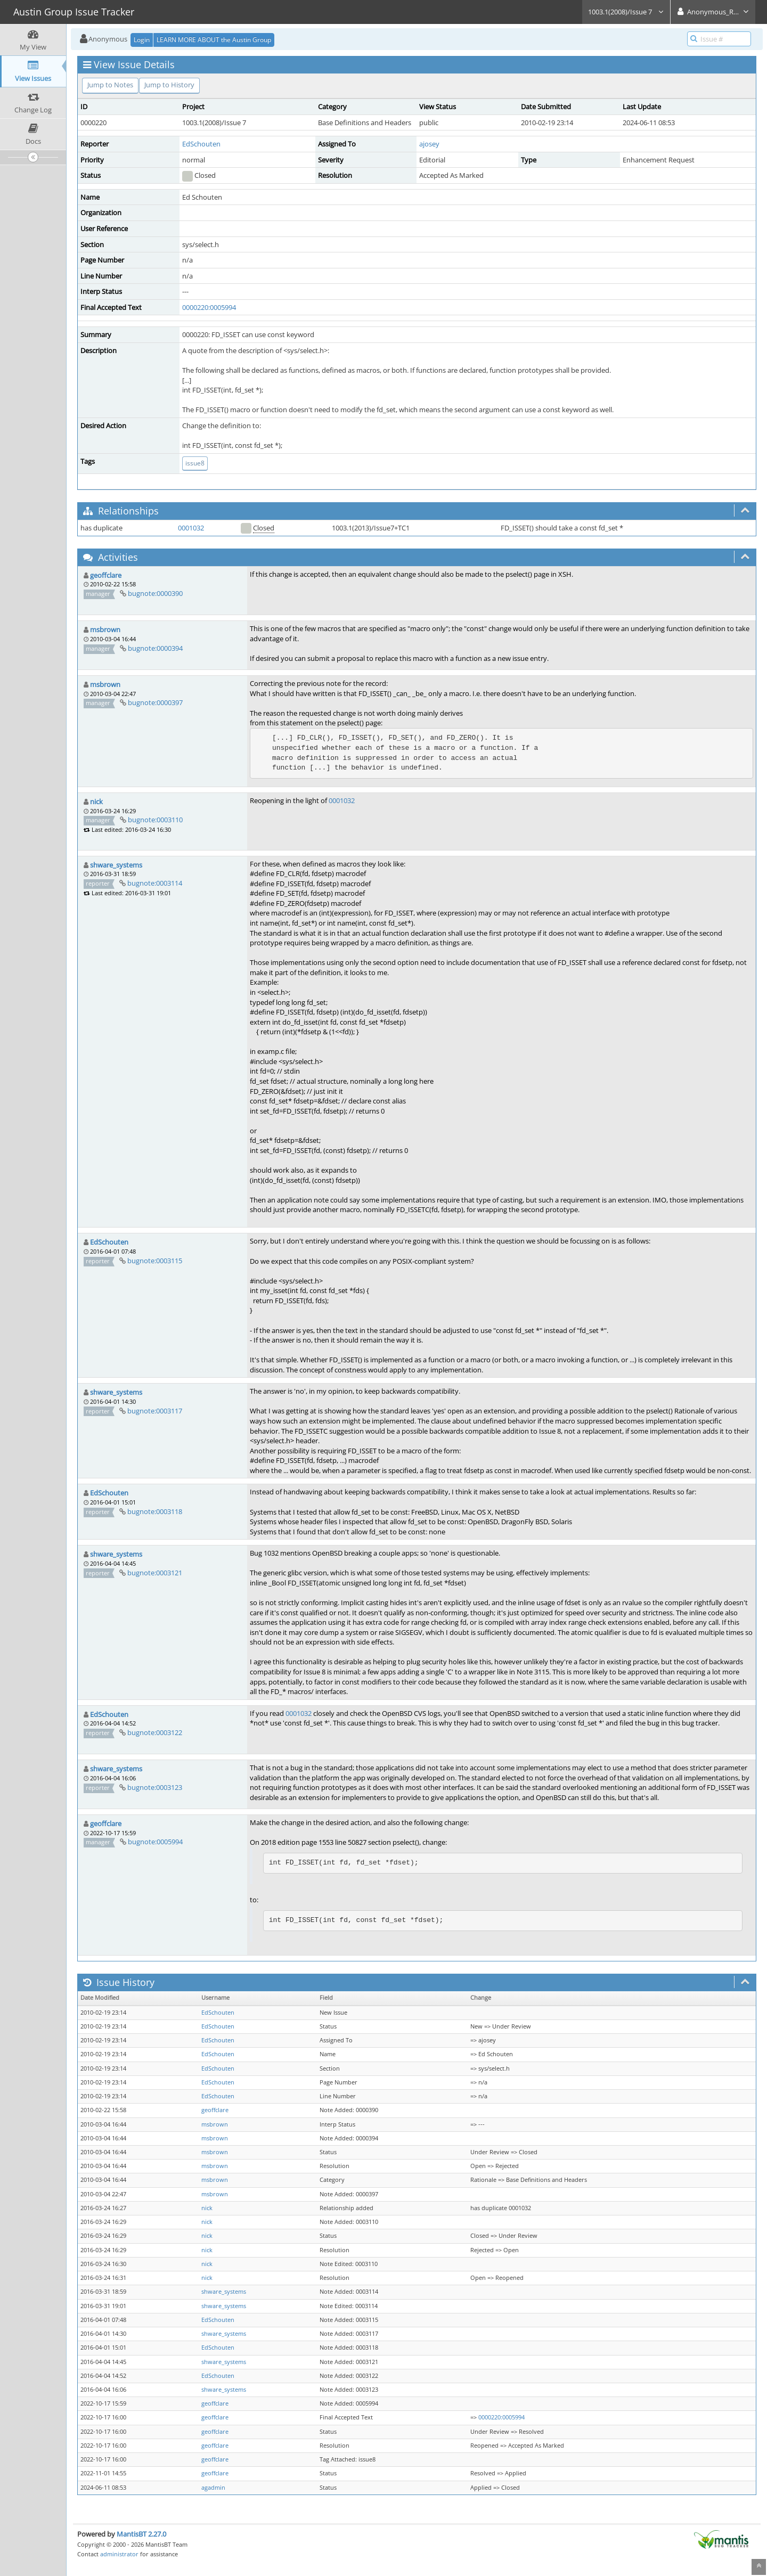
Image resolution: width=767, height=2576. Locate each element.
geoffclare (105, 575)
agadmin (213, 2487)
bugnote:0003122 (154, 1732)
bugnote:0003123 (154, 1787)
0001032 (191, 528)
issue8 (195, 463)
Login (142, 39)
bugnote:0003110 (155, 819)
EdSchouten (201, 144)
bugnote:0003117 (154, 1411)
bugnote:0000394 (155, 648)
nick (96, 801)
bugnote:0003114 (154, 883)
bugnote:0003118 (154, 1511)
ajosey (429, 144)
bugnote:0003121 (154, 1572)
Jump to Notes (110, 84)
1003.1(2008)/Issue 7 (626, 12)
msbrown (105, 629)
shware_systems (116, 865)
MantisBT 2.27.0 (141, 2534)
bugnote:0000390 (155, 593)
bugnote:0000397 (155, 702)
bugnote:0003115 (154, 1260)
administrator (119, 2554)
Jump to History (169, 84)
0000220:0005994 (209, 307)
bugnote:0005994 (155, 1841)
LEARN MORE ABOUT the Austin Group (214, 39)
